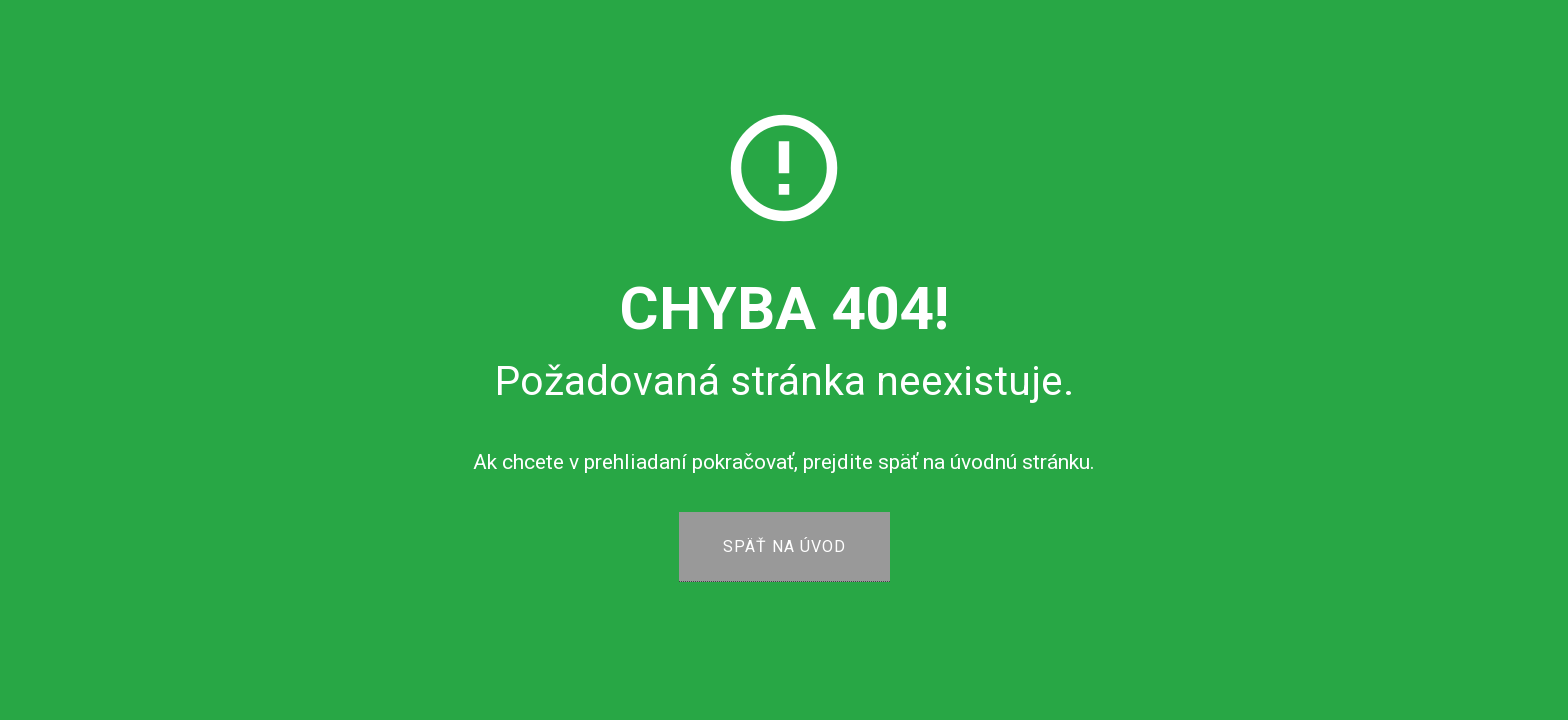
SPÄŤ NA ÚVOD (784, 546)
